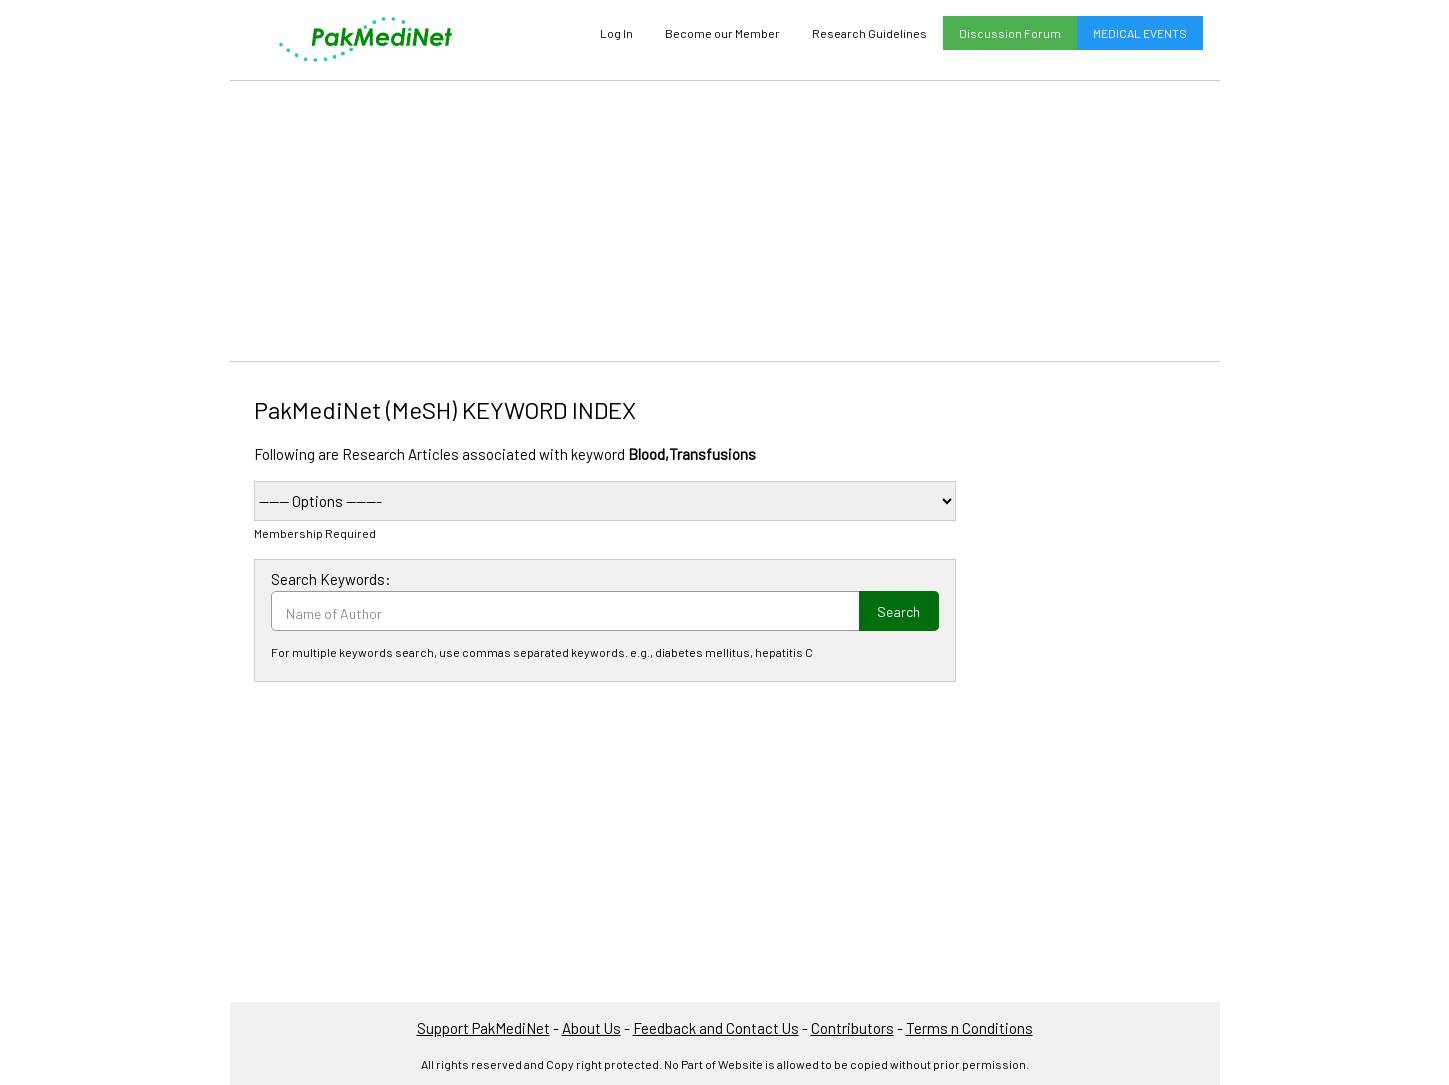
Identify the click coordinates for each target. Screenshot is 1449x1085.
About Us (591, 1028)
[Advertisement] (725, 221)
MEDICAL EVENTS (1140, 33)
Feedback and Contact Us (716, 1028)
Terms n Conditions (969, 1028)
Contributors (852, 1028)
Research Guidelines (869, 33)
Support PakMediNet (483, 1028)
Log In (616, 33)
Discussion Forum (1010, 33)
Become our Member (722, 33)
